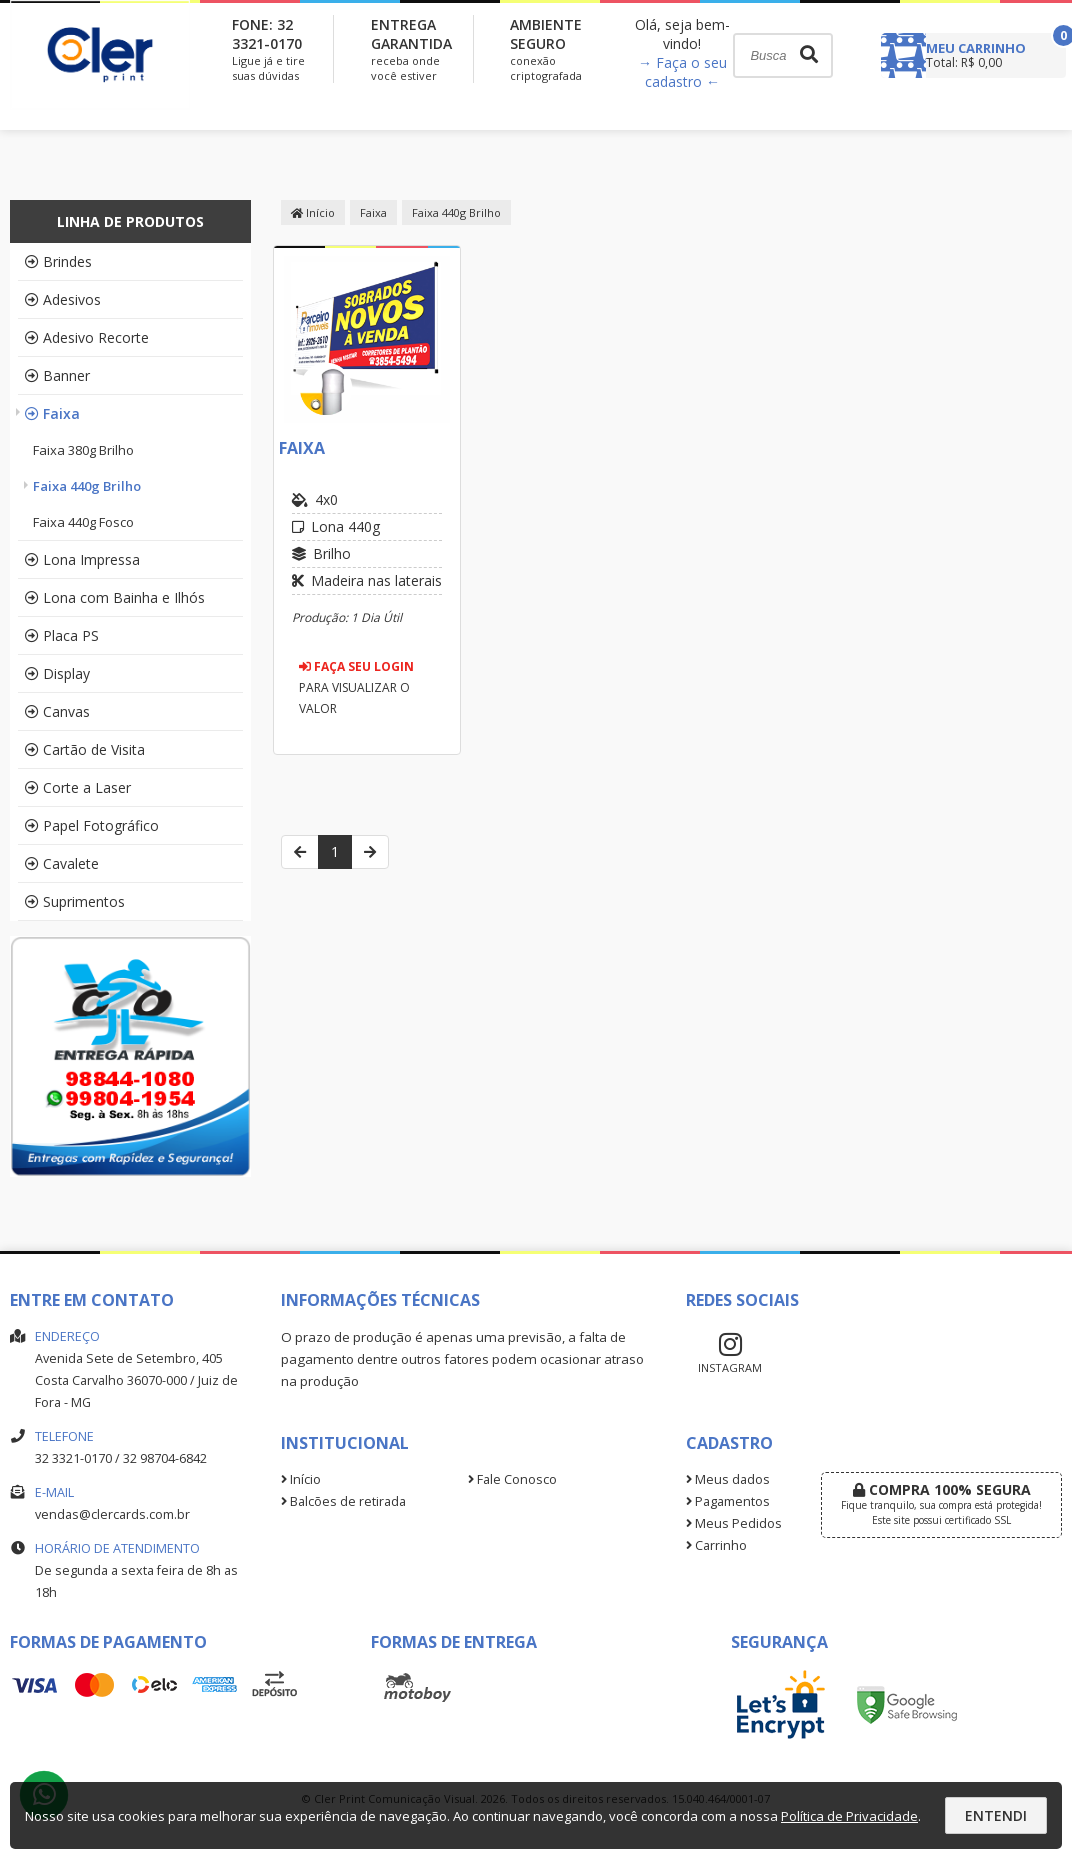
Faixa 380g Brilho (83, 450)
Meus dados (728, 1479)
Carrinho (716, 1545)
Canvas (57, 711)
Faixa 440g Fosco (83, 522)
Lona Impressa (82, 559)
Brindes (58, 261)
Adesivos (63, 299)
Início (313, 212)
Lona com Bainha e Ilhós (115, 597)
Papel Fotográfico (92, 825)
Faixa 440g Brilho (87, 486)
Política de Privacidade (849, 1816)
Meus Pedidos (734, 1523)
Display (57, 673)
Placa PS (62, 635)
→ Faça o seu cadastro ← (682, 72)
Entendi (996, 1815)
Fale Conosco (512, 1479)
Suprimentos (75, 901)
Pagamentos (728, 1501)
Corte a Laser (78, 787)
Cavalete (62, 863)
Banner (57, 375)
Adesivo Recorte (87, 337)
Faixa (52, 413)
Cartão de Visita (85, 749)
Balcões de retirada (343, 1501)
